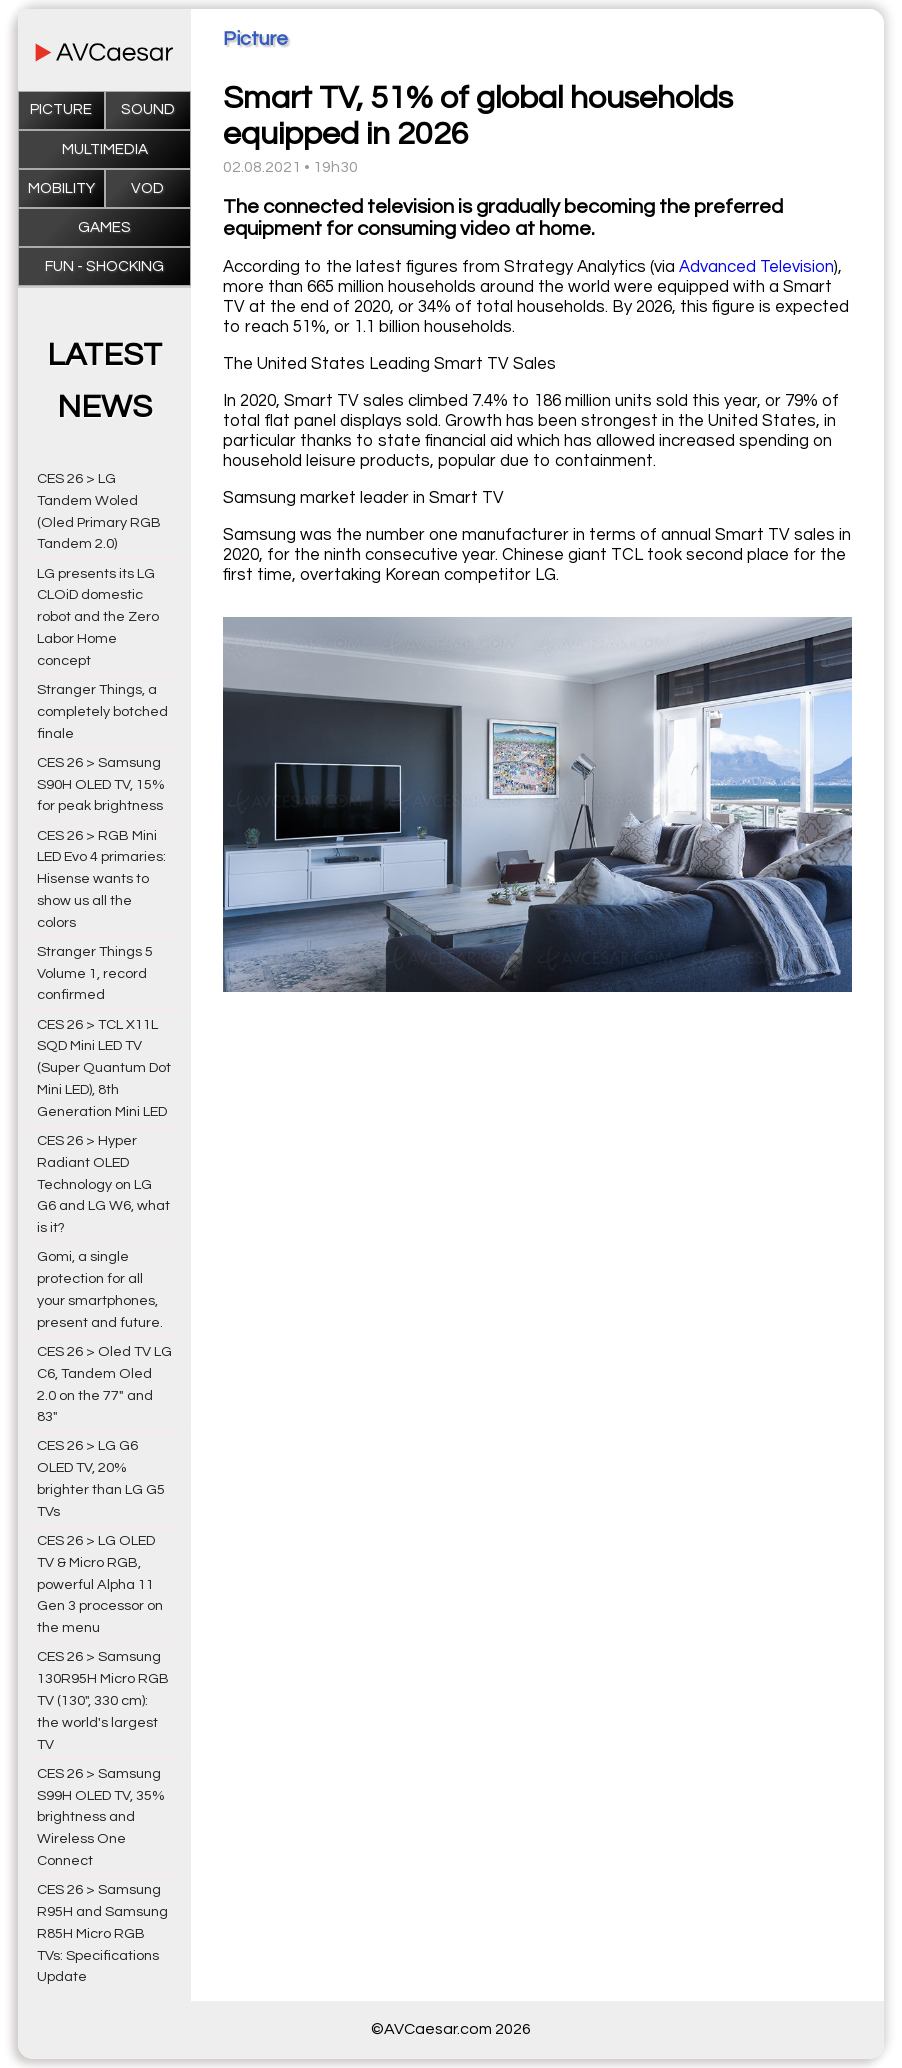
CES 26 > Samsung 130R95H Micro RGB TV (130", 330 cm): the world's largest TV (103, 1700)
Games (104, 227)
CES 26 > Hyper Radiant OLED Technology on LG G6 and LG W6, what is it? (103, 1184)
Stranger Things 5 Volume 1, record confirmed (95, 973)
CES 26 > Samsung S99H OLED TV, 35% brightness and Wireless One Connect (101, 1817)
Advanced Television (756, 267)
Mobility (61, 188)
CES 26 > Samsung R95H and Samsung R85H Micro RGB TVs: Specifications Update (102, 1933)
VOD (147, 188)
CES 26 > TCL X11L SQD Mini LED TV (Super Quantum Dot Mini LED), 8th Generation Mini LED (104, 1068)
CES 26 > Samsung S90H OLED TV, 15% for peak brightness (101, 784)
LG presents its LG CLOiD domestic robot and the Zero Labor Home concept (98, 617)
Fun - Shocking (104, 266)
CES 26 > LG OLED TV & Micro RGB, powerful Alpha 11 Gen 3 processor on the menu (100, 1584)
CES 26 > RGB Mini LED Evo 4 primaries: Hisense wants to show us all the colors (101, 879)
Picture (61, 109)
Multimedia (105, 149)
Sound (148, 109)
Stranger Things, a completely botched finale (102, 711)
